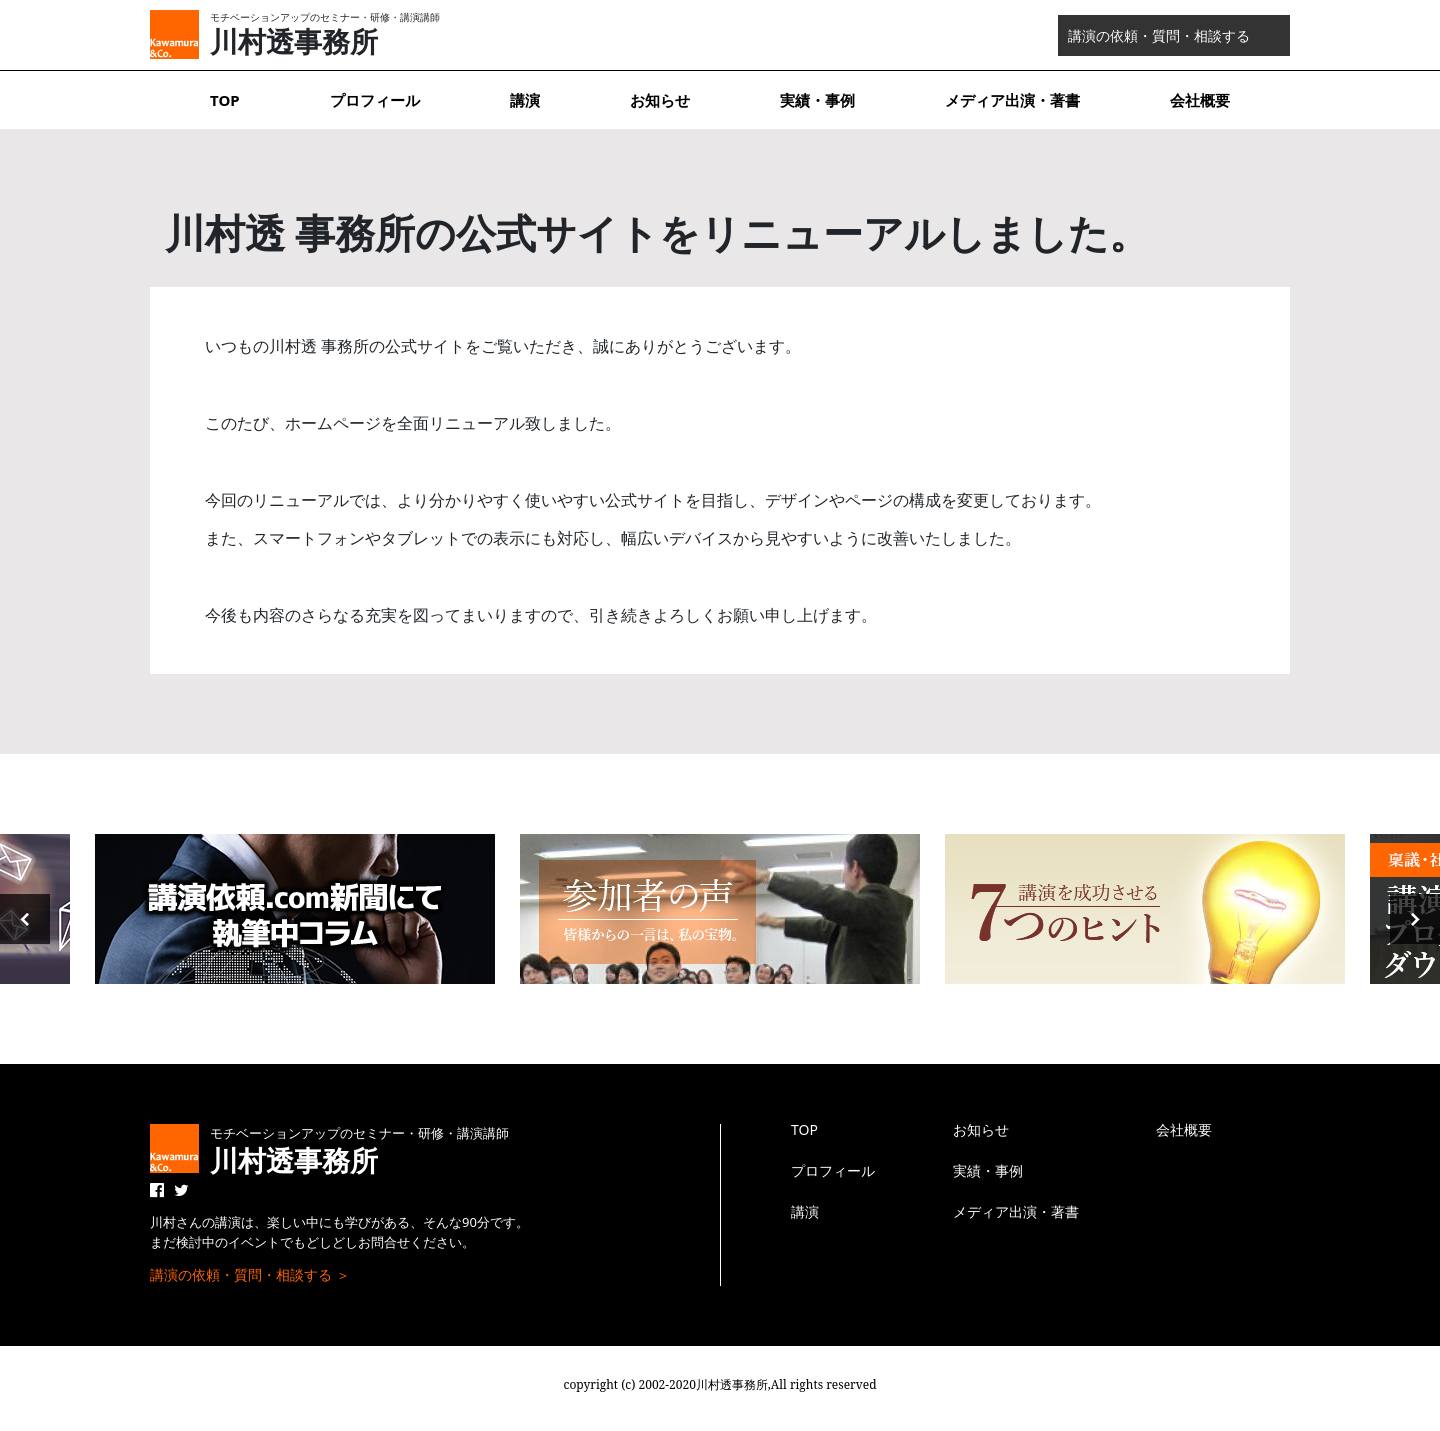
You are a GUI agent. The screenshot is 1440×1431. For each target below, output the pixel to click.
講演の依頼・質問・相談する (1159, 35)
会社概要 (1200, 100)
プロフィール (375, 100)
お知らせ (660, 100)
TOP (225, 100)
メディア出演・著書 (1012, 100)
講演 (525, 100)
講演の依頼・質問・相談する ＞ (250, 1274)
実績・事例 (817, 100)
